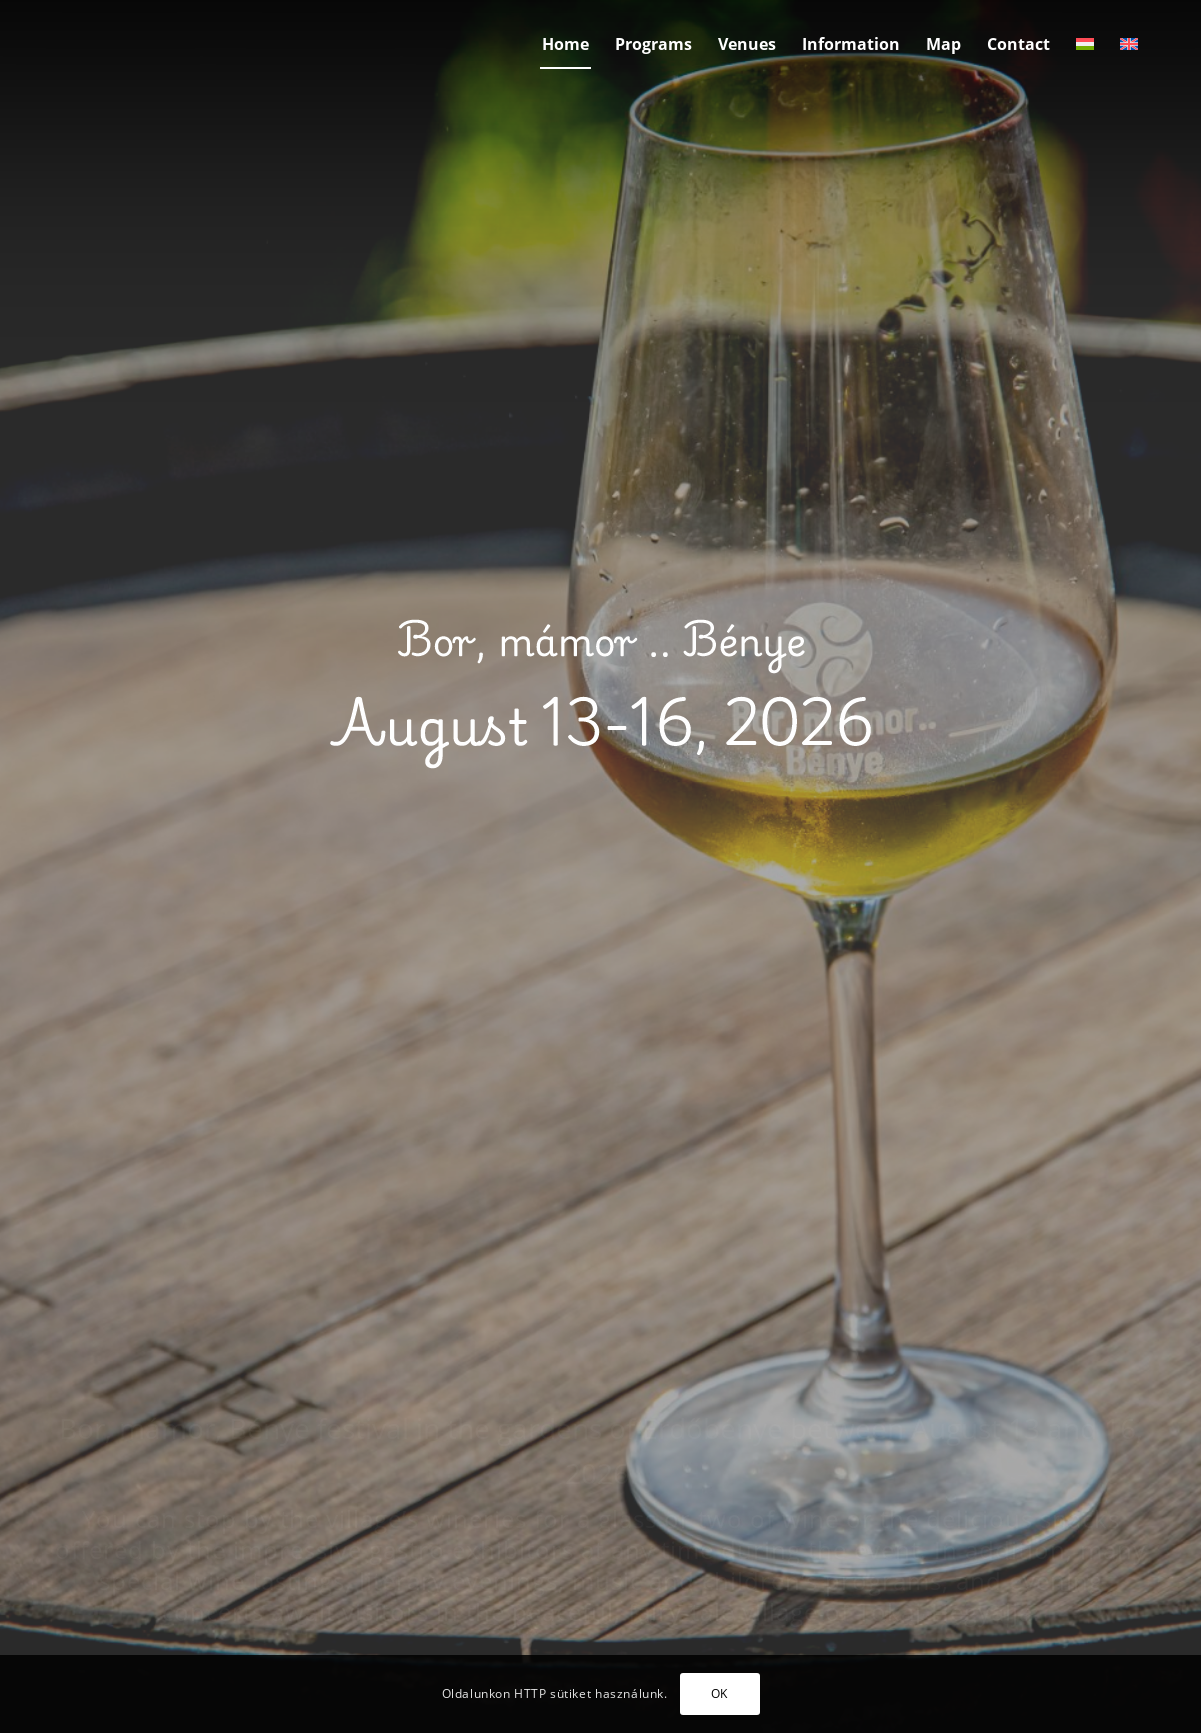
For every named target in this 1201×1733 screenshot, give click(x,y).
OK (719, 1693)
